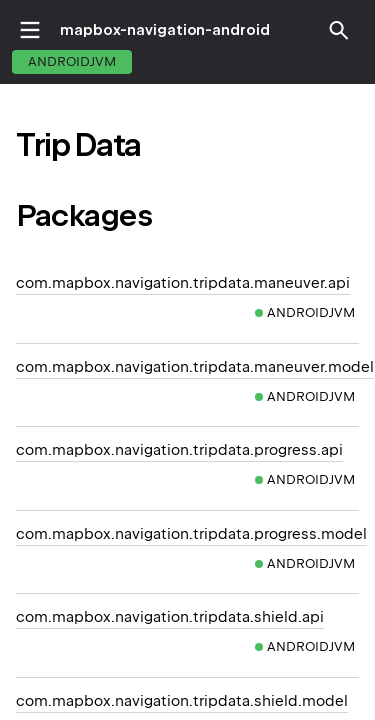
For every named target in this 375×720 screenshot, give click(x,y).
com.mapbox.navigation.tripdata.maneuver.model (195, 367)
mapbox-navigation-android (165, 30)
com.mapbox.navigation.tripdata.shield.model (182, 701)
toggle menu (30, 30)
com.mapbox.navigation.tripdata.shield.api (170, 617)
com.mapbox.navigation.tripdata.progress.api (179, 450)
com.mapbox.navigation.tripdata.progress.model (191, 534)
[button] (339, 30)
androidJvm (72, 61)
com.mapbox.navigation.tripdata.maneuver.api (183, 283)
